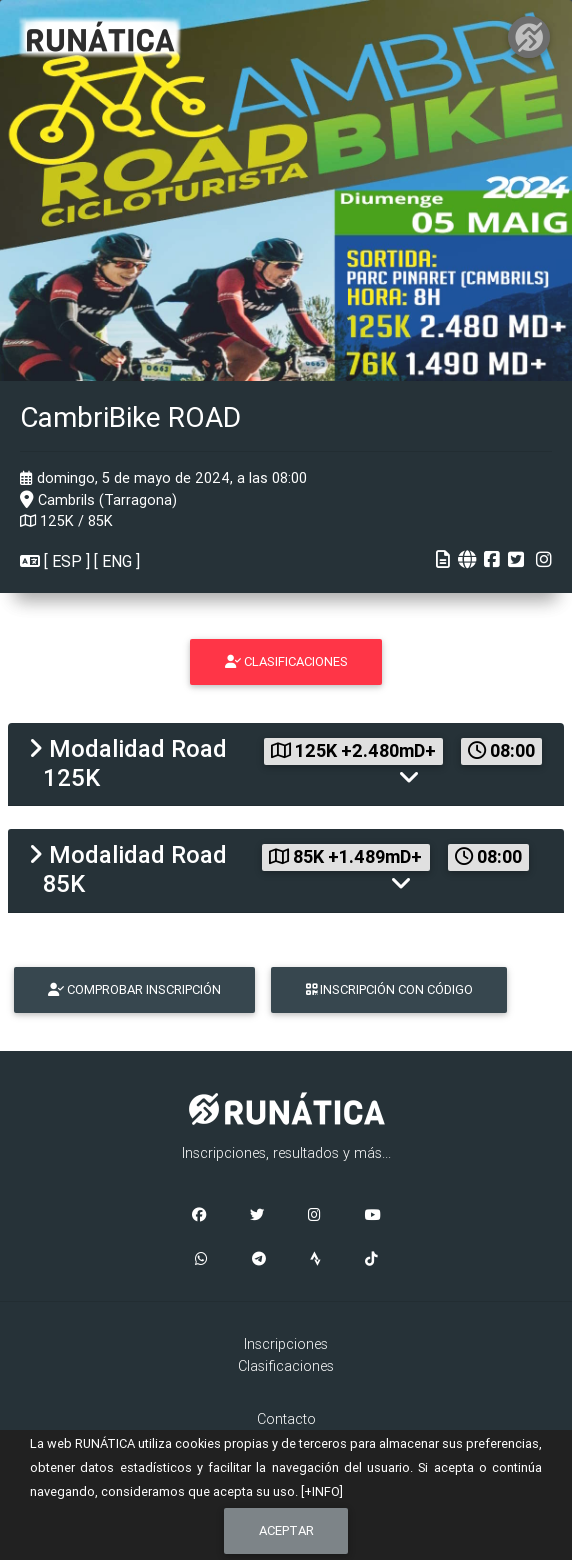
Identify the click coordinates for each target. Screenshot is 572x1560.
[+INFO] (322, 1491)
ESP (67, 561)
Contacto (286, 1419)
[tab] (286, 764)
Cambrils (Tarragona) (98, 500)
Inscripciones (286, 1344)
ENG (117, 561)
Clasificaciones (286, 1366)
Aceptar (286, 1530)
